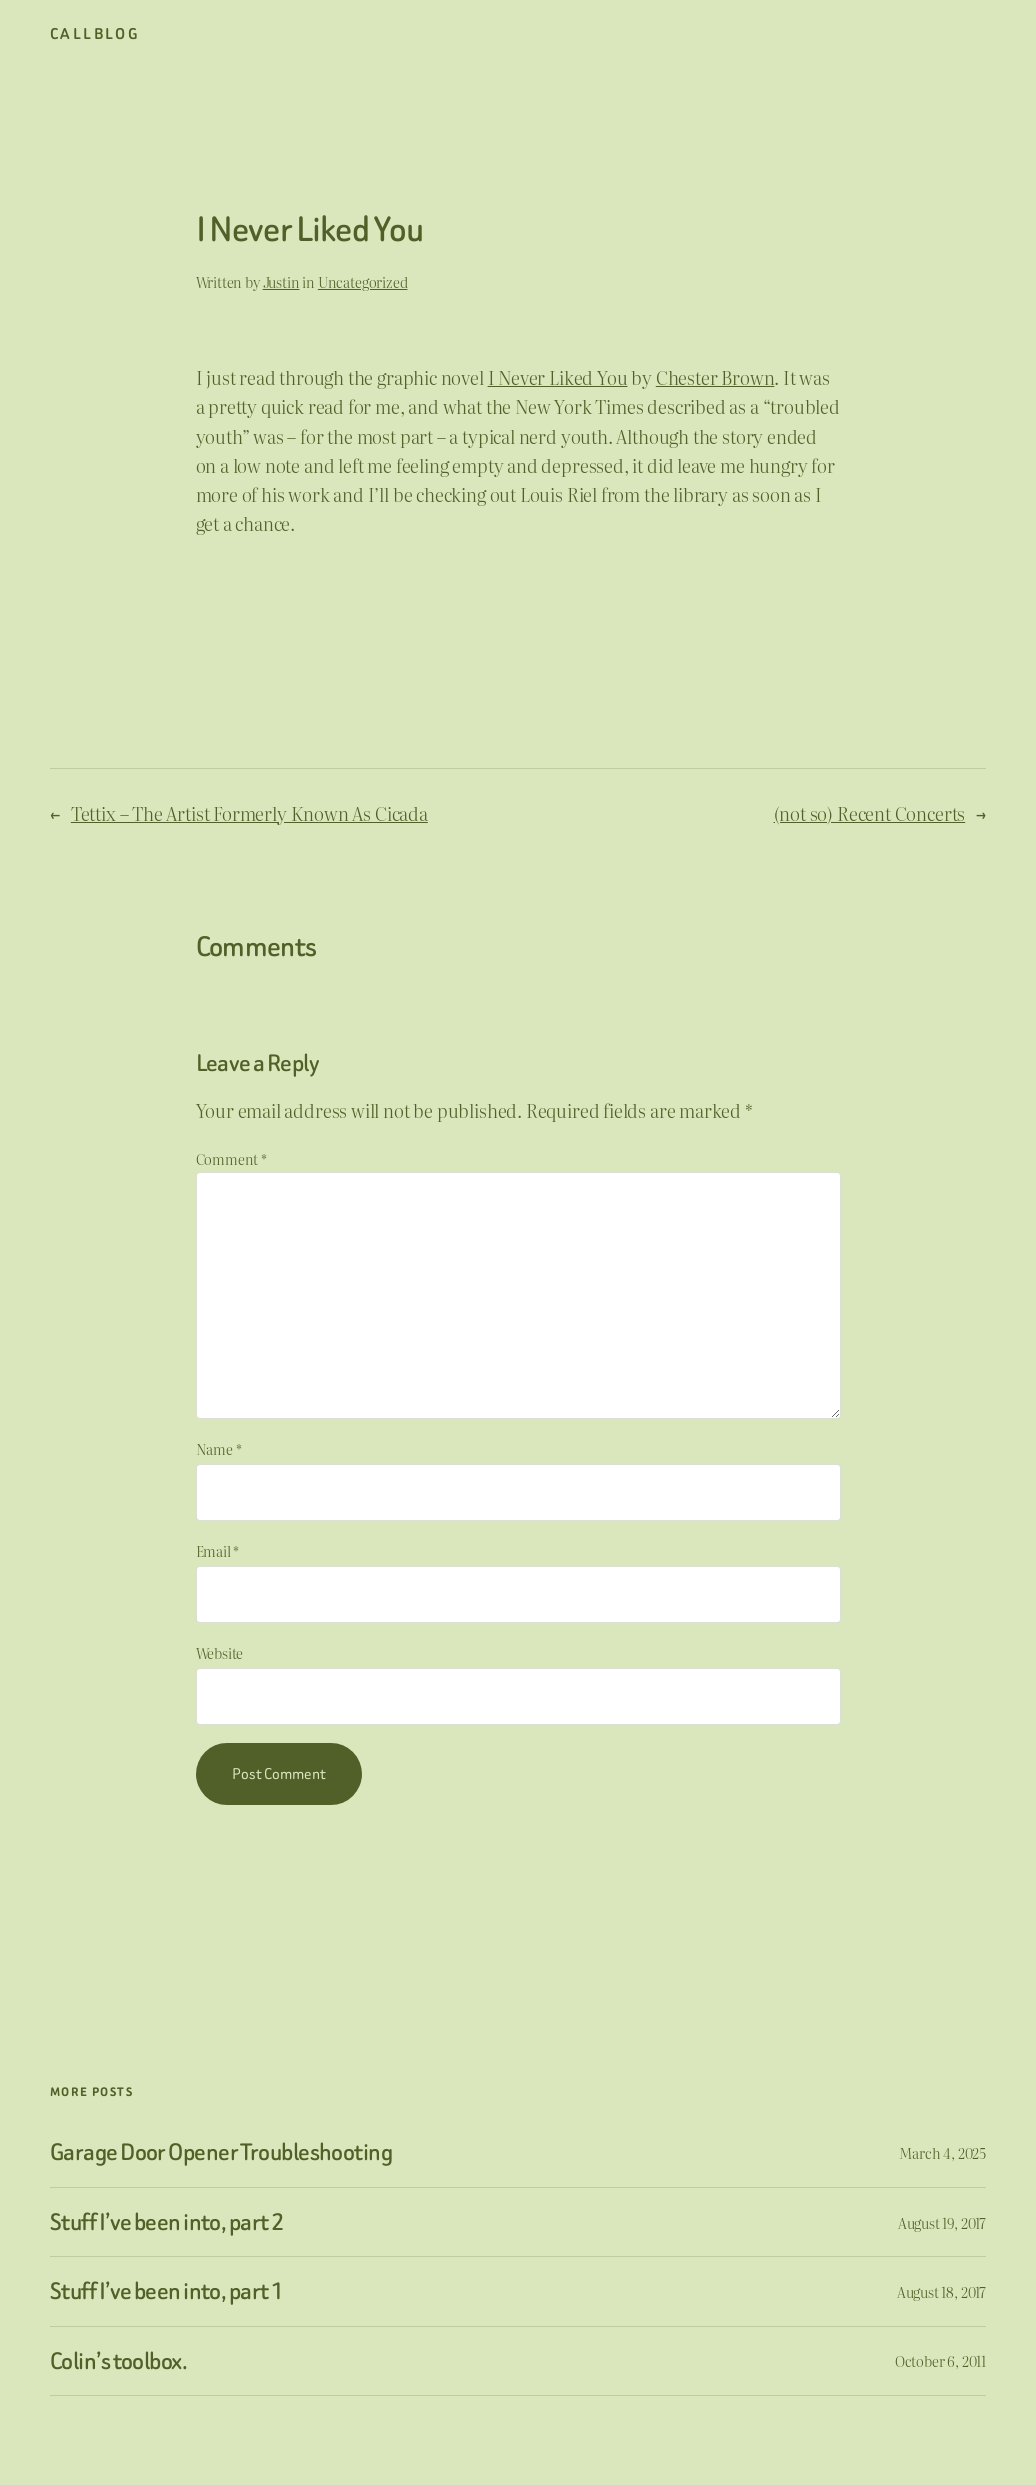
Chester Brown (715, 377)
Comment (231, 1158)
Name (219, 1448)
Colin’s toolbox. (118, 2361)
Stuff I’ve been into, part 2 (166, 2222)
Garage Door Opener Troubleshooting (221, 2152)
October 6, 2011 (940, 2360)
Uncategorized (363, 281)
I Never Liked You (558, 377)
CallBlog (95, 34)
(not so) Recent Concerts (870, 813)
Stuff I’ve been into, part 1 (166, 2291)
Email (218, 1550)
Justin (281, 281)
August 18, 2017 (941, 2291)
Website (220, 1652)
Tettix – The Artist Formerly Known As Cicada (249, 813)
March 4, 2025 (942, 2152)
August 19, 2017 (942, 2222)
